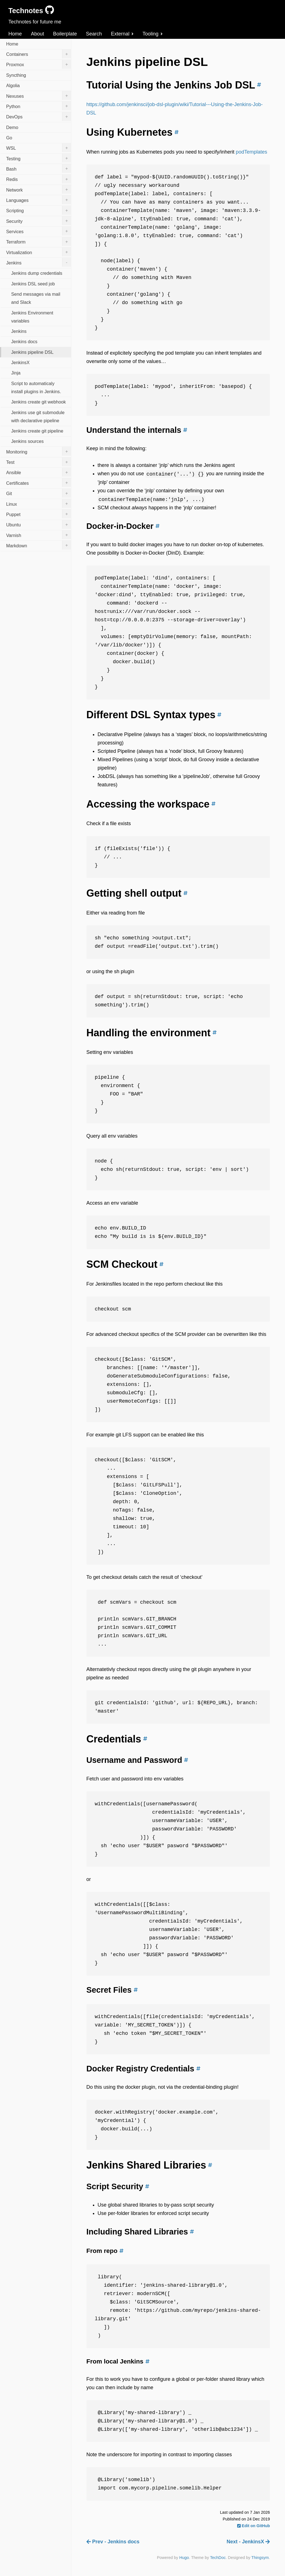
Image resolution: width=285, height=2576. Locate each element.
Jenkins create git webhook (38, 401)
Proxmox (38, 64)
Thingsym (260, 2557)
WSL (38, 147)
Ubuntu (38, 524)
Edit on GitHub (253, 2526)
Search (94, 34)
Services (38, 230)
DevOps (38, 116)
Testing (38, 158)
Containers (38, 53)
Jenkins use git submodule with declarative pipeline (38, 416)
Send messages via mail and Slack (35, 298)
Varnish (38, 534)
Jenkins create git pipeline (37, 430)
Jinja (15, 372)
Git (38, 493)
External (122, 34)
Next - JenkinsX (248, 2541)
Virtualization (38, 251)
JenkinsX (20, 362)
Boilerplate (65, 34)
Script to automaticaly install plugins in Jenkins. (36, 387)
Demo (12, 127)
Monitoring (38, 451)
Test (38, 461)
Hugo (184, 2557)
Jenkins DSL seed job (33, 283)
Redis (38, 179)
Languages (38, 199)
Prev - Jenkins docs (113, 2541)
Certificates (38, 482)
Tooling (152, 34)
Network (38, 189)
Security (38, 220)
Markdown (38, 545)
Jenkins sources (27, 441)
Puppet (38, 513)
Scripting (38, 210)
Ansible (38, 472)
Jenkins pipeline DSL (32, 352)
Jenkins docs (24, 341)
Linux (38, 503)
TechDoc (218, 2557)
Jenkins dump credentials (36, 273)
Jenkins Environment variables (32, 316)
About (37, 34)
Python (38, 105)
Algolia (13, 85)
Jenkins (38, 262)
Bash (38, 168)
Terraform (38, 241)
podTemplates (251, 152)
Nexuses (38, 95)
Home (15, 34)
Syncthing (16, 75)
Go (9, 137)
